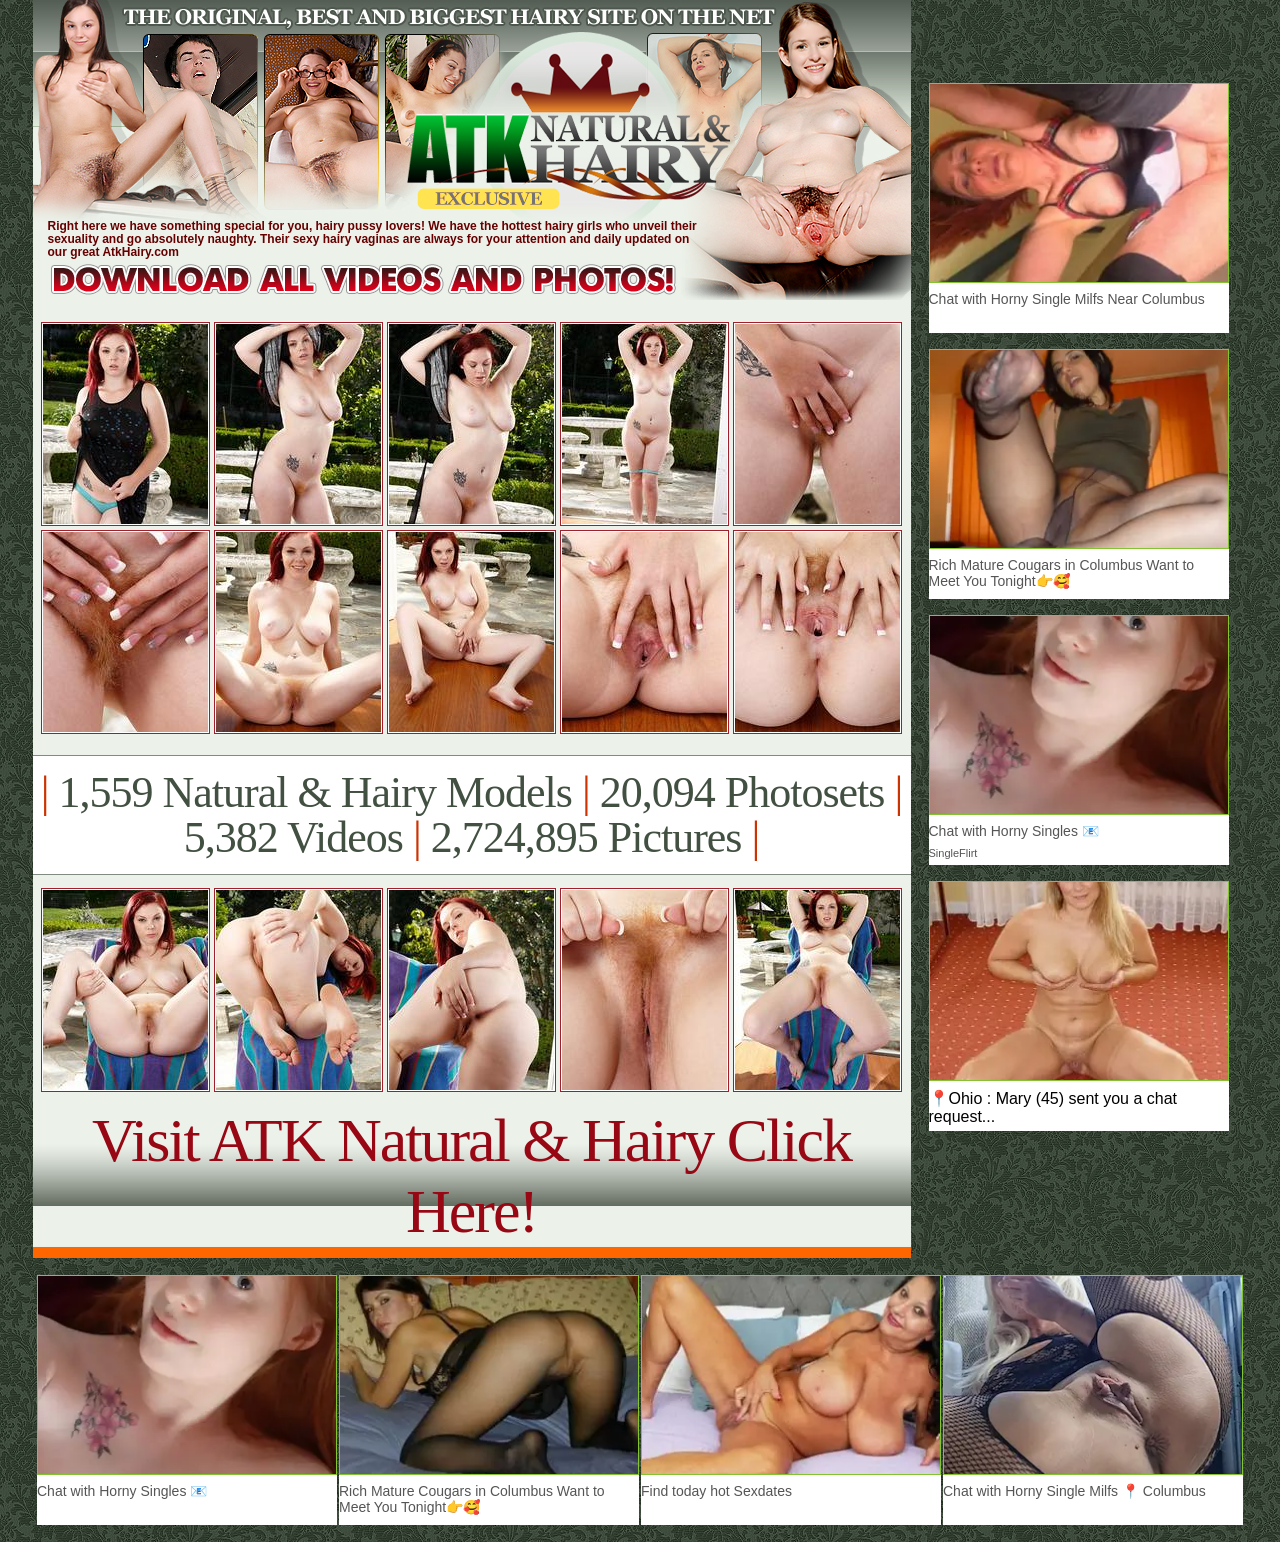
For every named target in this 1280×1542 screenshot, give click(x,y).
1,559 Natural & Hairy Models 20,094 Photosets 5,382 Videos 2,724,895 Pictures (471, 815)
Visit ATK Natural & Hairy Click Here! (471, 1175)
